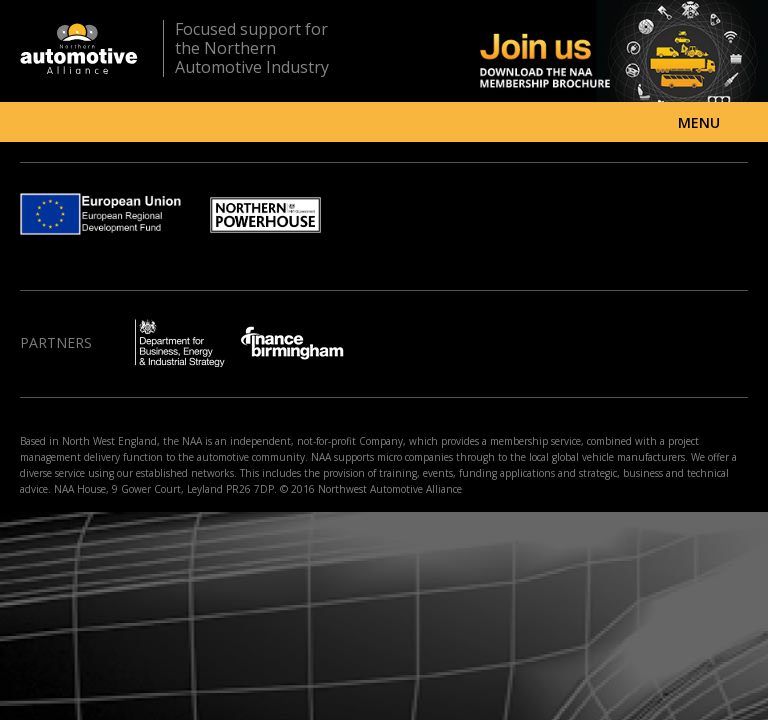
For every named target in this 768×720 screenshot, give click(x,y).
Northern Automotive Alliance (79, 48)
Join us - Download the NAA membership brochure (588, 51)
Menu (699, 122)
